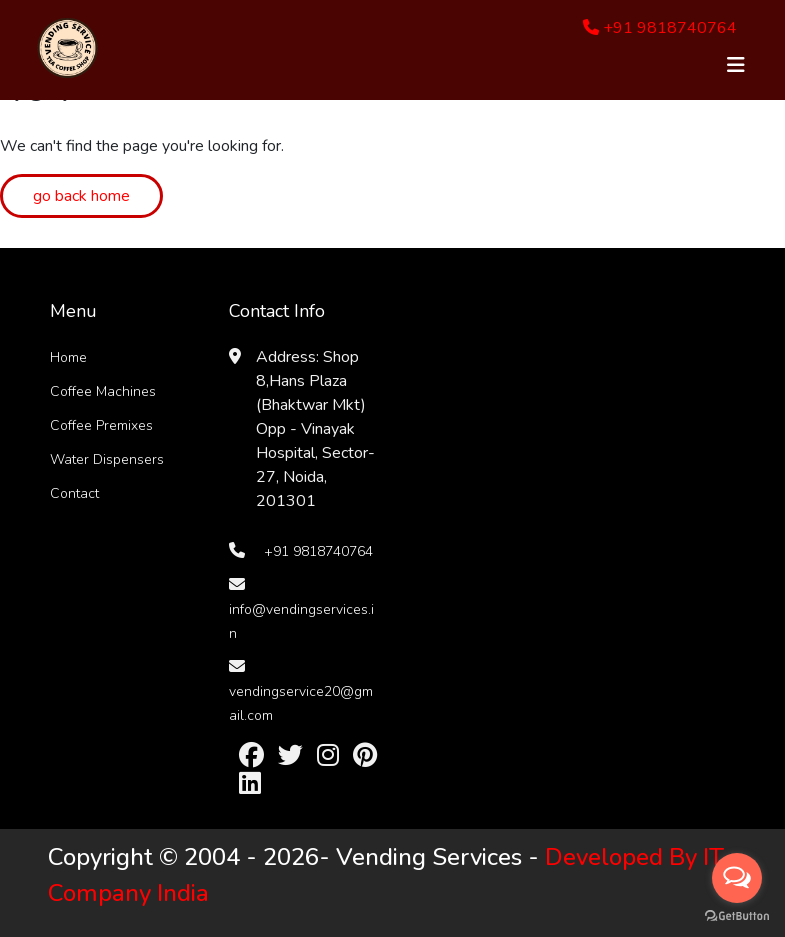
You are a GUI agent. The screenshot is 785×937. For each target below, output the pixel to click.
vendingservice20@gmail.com (301, 703)
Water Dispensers (107, 459)
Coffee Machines (103, 391)
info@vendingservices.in (301, 621)
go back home (81, 196)
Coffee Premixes (101, 425)
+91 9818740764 (660, 28)
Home (68, 357)
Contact (74, 493)
